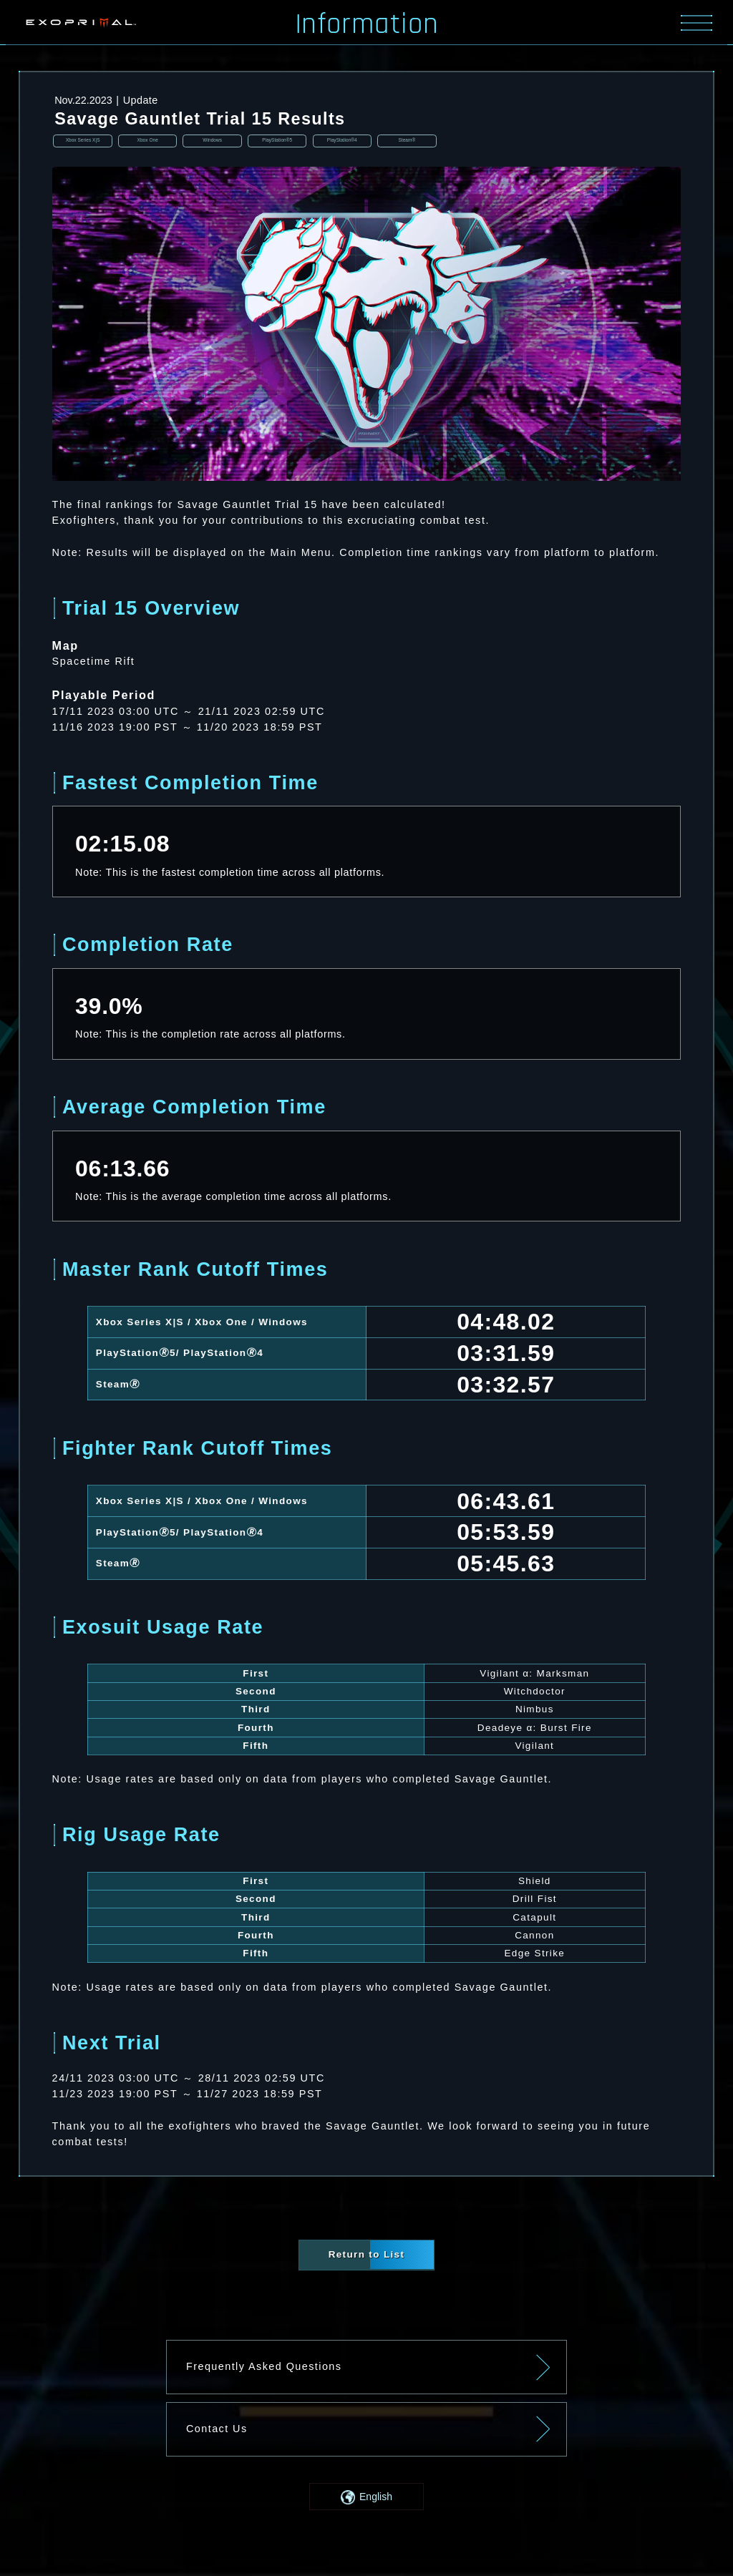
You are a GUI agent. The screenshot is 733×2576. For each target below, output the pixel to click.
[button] (366, 2498)
